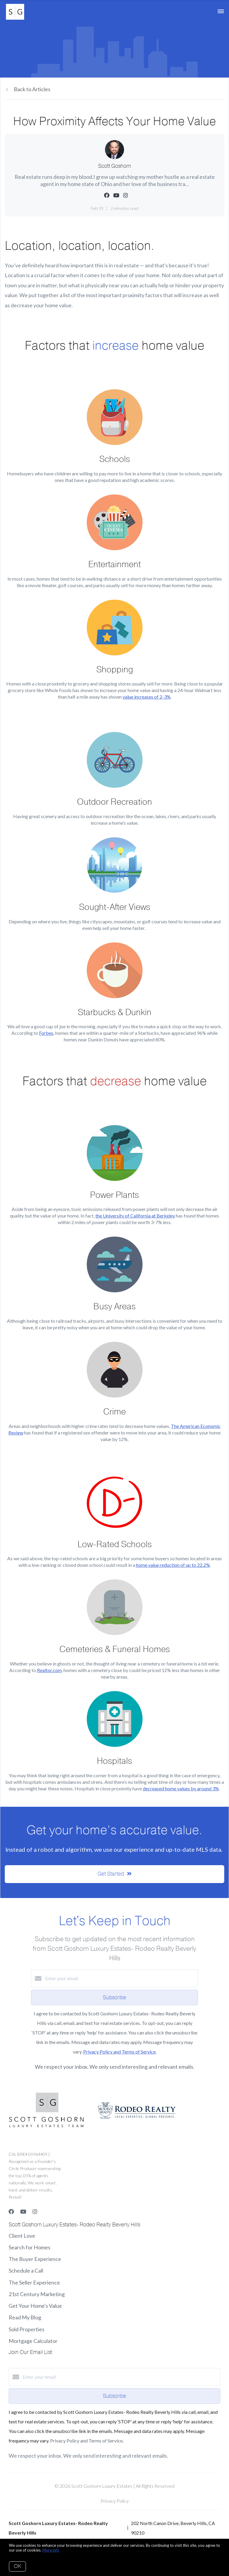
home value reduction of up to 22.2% (173, 1565)
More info (50, 2550)
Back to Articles (32, 89)
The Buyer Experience (35, 2259)
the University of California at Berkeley (135, 1215)
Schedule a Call (26, 2270)
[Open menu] (221, 11)
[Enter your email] (120, 1978)
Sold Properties (26, 2329)
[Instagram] (35, 2211)
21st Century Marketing (37, 2294)
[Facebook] (11, 2211)
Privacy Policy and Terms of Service (119, 2051)
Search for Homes (29, 2247)
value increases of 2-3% (147, 697)
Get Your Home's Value (35, 2305)
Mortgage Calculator (33, 2341)
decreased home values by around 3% (181, 1788)
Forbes (46, 1033)
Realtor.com (49, 1670)
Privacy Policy (114, 2501)
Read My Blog (25, 2317)
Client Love (22, 2235)
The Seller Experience (34, 2282)
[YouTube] (23, 2211)
